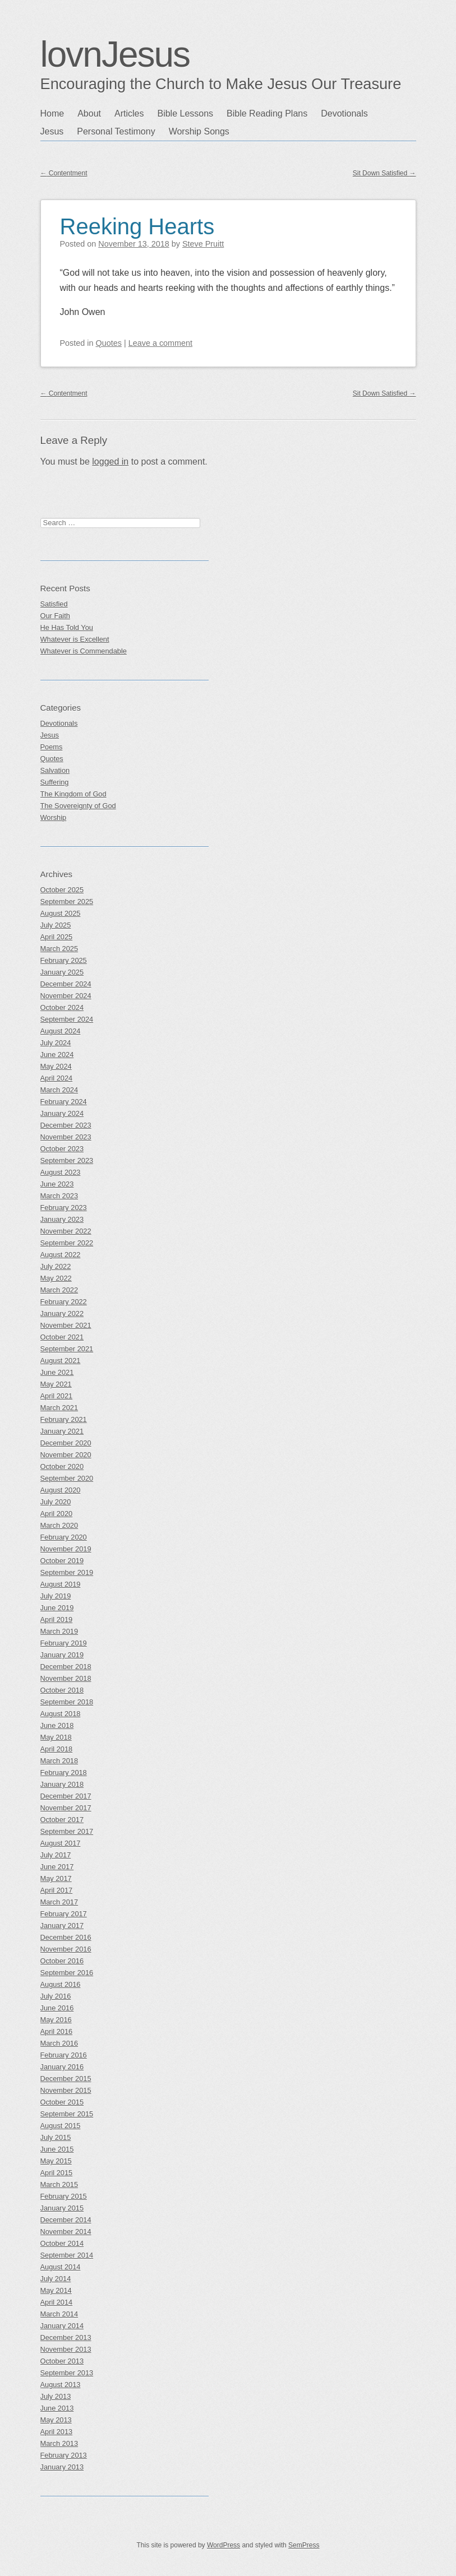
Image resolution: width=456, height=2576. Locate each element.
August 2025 (60, 913)
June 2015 (57, 2149)
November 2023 (65, 1137)
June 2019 (57, 1608)
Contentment (63, 173)
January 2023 (62, 1219)
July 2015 (55, 2137)
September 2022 (67, 1243)
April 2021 (56, 1396)
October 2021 (62, 1337)
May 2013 (56, 2420)
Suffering (54, 782)
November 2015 (65, 2090)
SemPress (303, 2545)
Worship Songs (199, 131)
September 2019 (67, 1572)
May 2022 (56, 1278)
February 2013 (63, 2455)
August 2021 (60, 1360)
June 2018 (57, 1725)
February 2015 (63, 2196)
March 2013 (59, 2443)
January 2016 (62, 2067)
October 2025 (62, 890)
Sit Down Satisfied (384, 173)
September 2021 (67, 1349)
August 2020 (60, 1490)
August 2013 (60, 2384)
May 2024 (56, 1066)
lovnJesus (115, 54)
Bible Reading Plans (267, 113)
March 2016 (59, 2043)
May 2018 (56, 1737)
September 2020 (67, 1478)
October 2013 (62, 2361)
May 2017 (56, 1878)
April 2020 (56, 1513)
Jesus (52, 131)
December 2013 (65, 2337)
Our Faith (55, 615)
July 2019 (55, 1596)
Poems (51, 747)
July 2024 (55, 1043)
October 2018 (62, 1690)
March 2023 (59, 1196)
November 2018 (65, 1678)
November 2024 (65, 996)
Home (52, 113)
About (89, 113)
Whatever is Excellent (74, 639)
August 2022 (60, 1254)
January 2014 (62, 2326)
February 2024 (63, 1101)
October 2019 (62, 1560)
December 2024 (65, 984)
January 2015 (62, 2208)
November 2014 (65, 2231)
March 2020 (59, 1525)
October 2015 (62, 2102)
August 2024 (60, 1031)
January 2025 (62, 972)
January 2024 (62, 1113)
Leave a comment (160, 343)
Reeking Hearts (137, 226)
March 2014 (59, 2314)
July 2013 (55, 2396)
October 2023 (62, 1149)
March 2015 (59, 2184)
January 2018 (62, 1784)
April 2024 (56, 1078)
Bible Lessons (185, 113)
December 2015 (65, 2078)
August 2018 (60, 1713)
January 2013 (62, 2467)
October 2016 (62, 1961)
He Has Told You (66, 627)
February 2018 (63, 1772)
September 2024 (67, 1019)
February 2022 (63, 1302)
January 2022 (62, 1313)
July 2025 (55, 925)
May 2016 (56, 2020)
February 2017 (63, 1914)
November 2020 (65, 1455)
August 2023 (60, 1172)
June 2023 (57, 1184)
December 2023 (65, 1125)
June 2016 (57, 2008)
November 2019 (65, 1549)
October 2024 (62, 1007)
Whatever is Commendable (83, 651)
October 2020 (62, 1466)
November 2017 (65, 1808)
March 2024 (59, 1090)
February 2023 (63, 1207)
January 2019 (62, 1655)
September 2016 (67, 1972)
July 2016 (55, 1996)
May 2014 (56, 2290)
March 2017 (59, 1902)
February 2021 (63, 1419)
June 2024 (57, 1054)
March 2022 (59, 1290)
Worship (53, 817)
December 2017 (65, 1796)
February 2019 (63, 1643)
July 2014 (55, 2278)
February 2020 (63, 1537)
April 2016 (56, 2031)
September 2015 (67, 2114)
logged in (110, 461)
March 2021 (59, 1407)
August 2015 (60, 2125)
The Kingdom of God (73, 794)
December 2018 (65, 1666)
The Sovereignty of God (78, 805)
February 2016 (63, 2055)
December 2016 (65, 1937)
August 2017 (60, 1843)
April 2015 (56, 2173)
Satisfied (54, 604)
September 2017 (67, 1831)
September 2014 (67, 2255)
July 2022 (55, 1266)
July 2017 (55, 1855)
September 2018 (67, 1702)
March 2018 (59, 1761)
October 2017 (62, 1819)
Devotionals (344, 113)
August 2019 (60, 1584)
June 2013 (57, 2408)
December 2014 (65, 2220)
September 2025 (67, 901)
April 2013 (56, 2431)
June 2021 (57, 1372)
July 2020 (55, 1502)
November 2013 (65, 2349)
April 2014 (56, 2302)
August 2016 (60, 1984)
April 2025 (56, 937)
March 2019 (59, 1631)
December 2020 (65, 1443)
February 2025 (63, 960)
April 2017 (56, 1890)
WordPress (223, 2545)
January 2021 (62, 1431)
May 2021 (56, 1384)
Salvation (55, 770)
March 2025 (59, 948)
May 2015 (56, 2161)
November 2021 (65, 1325)
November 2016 (65, 1949)
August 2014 (60, 2267)
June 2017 (57, 1866)
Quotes (109, 343)
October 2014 (62, 2243)
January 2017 (62, 1925)
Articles (129, 113)
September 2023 (67, 1160)
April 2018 (56, 1749)
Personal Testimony (116, 131)
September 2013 (67, 2373)
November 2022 (65, 1231)
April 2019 (56, 1619)
